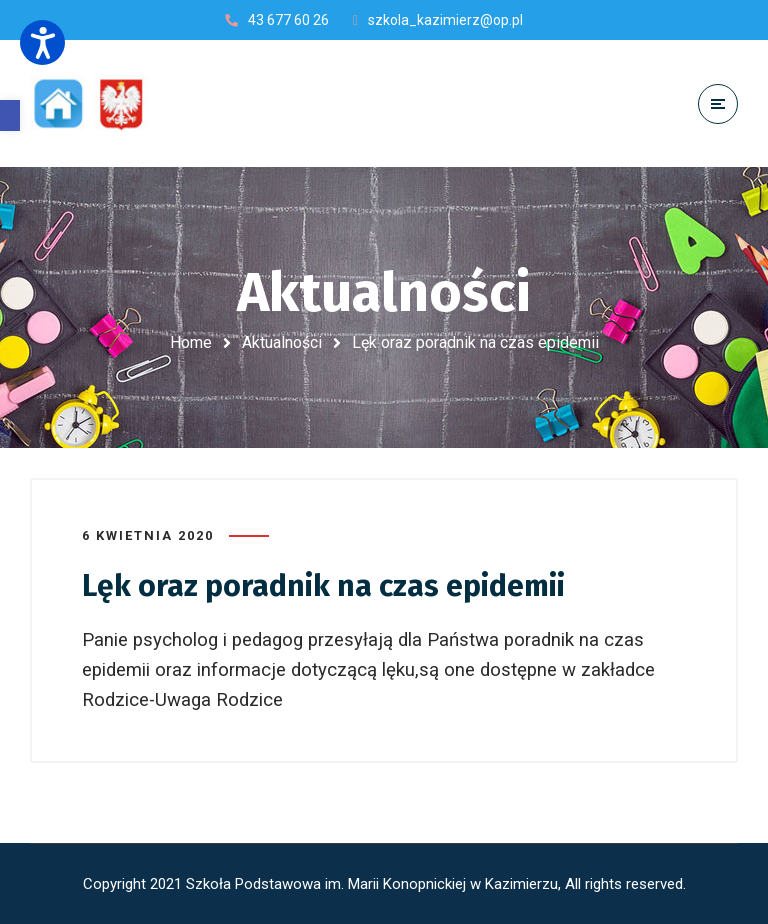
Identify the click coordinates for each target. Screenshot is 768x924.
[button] (10, 115)
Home (191, 342)
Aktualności (282, 342)
